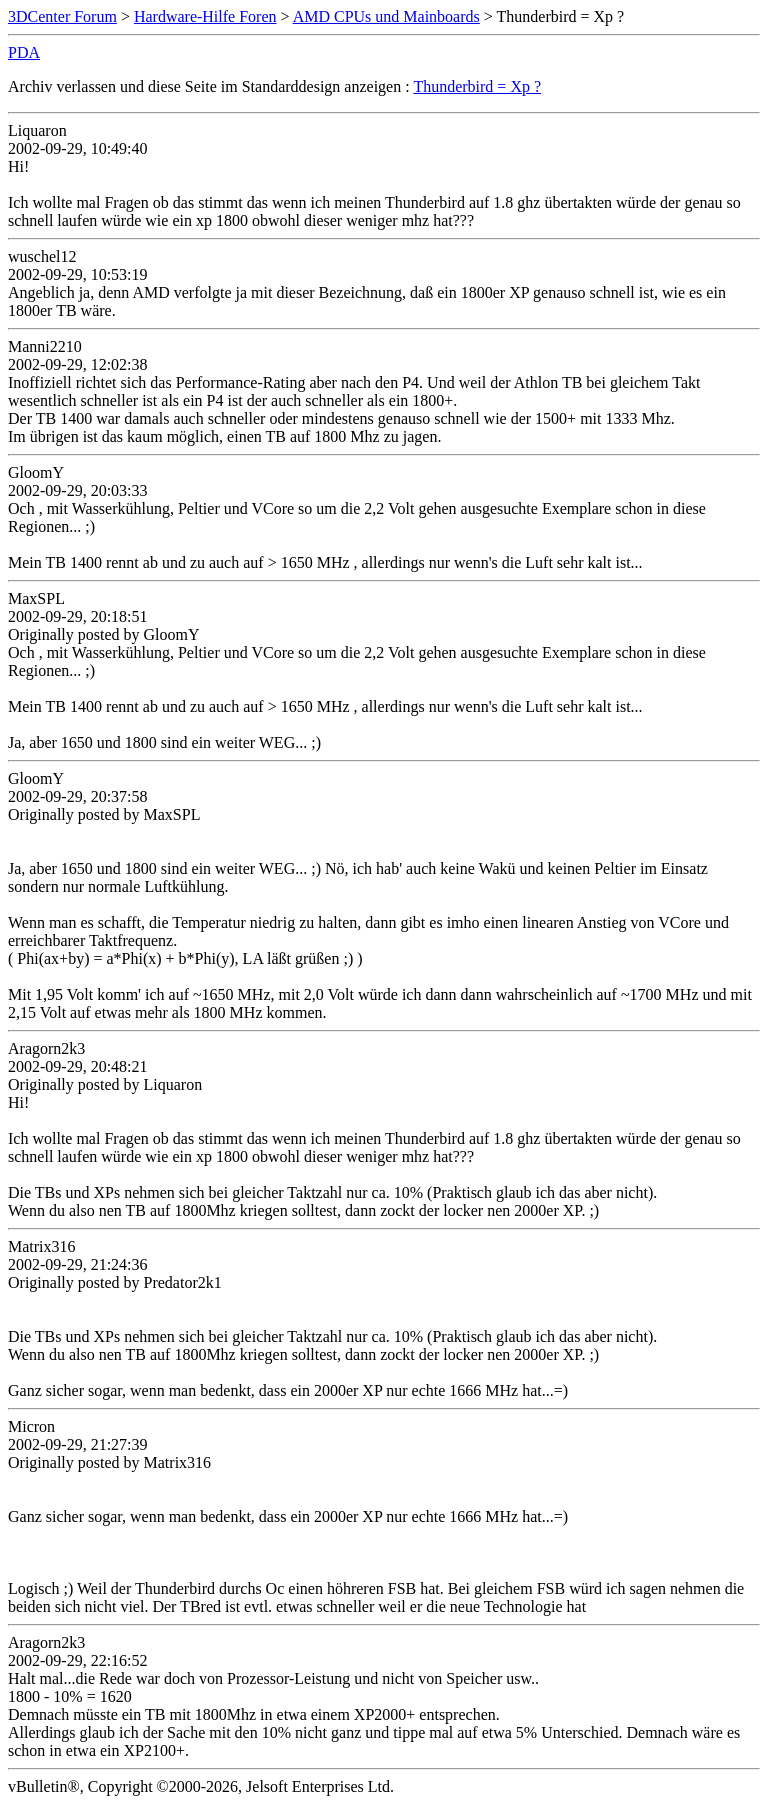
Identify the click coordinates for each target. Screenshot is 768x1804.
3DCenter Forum (62, 16)
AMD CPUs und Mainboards (386, 16)
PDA (24, 52)
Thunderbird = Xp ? (477, 86)
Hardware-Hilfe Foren (205, 16)
